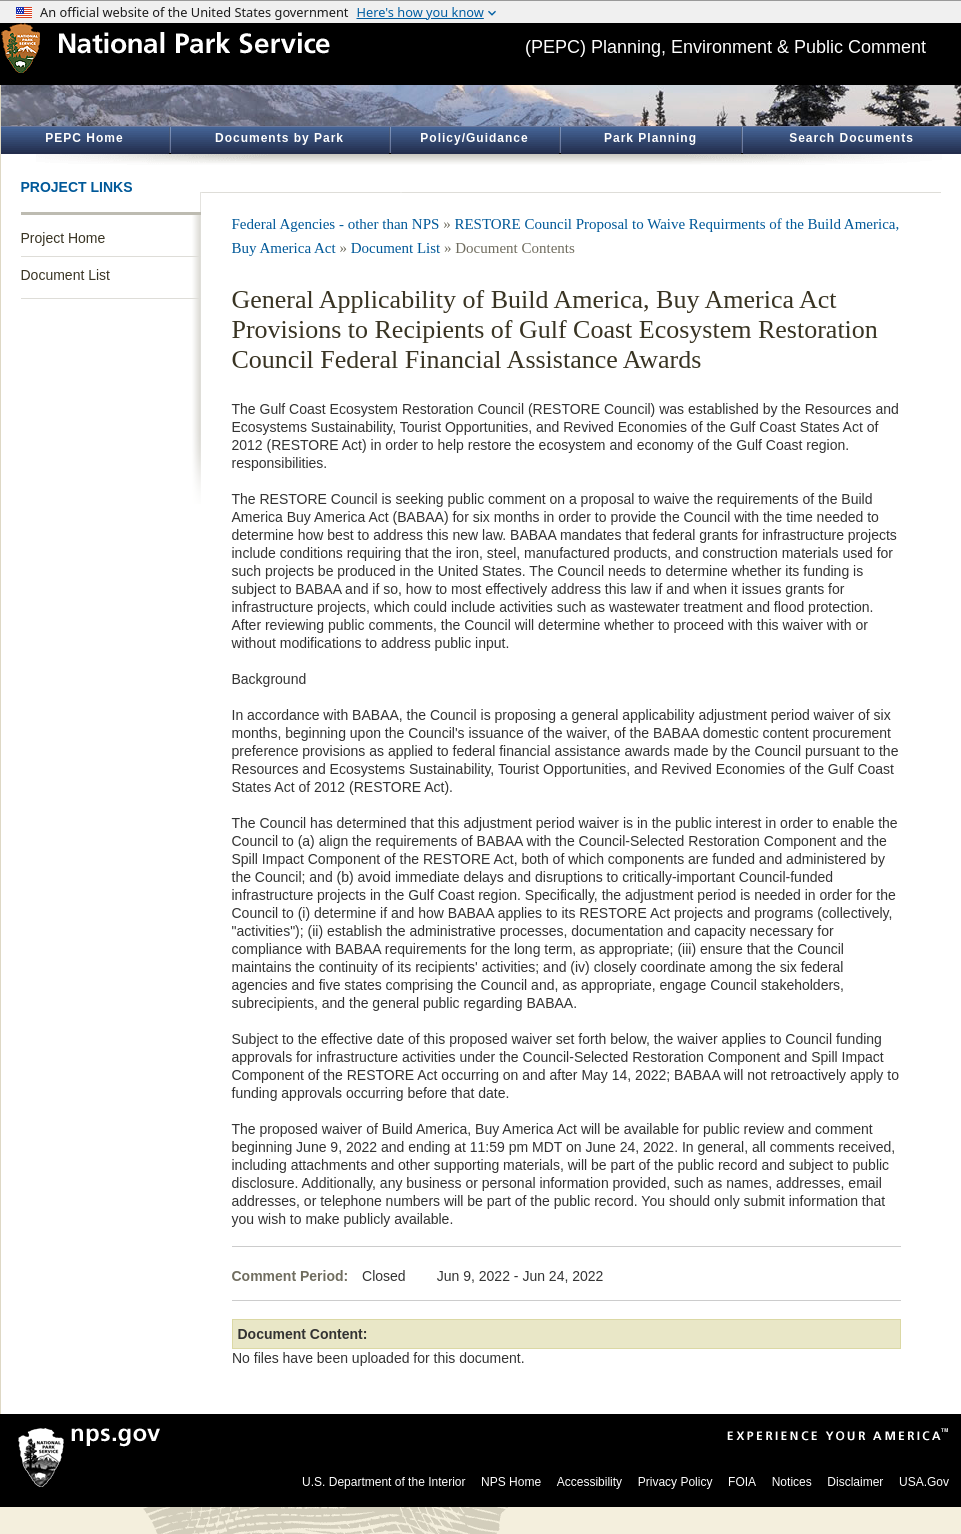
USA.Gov (924, 1482)
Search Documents (851, 138)
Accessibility (589, 1482)
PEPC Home (84, 138)
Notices (792, 1482)
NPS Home (511, 1482)
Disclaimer (855, 1482)
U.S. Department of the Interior (383, 1482)
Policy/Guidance (474, 138)
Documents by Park (279, 138)
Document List (65, 275)
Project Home (63, 238)
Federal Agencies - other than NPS (336, 224)
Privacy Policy (675, 1482)
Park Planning (650, 138)
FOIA (742, 1482)
